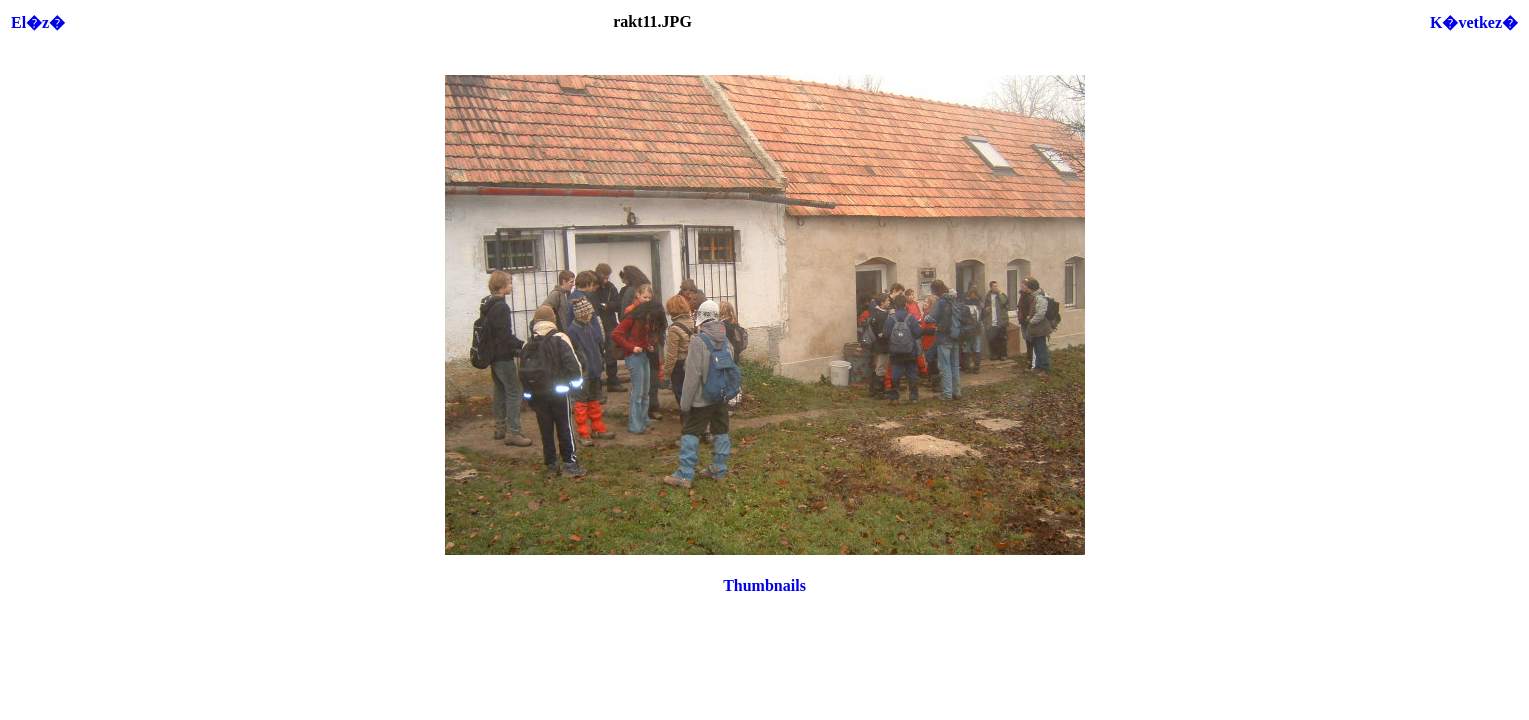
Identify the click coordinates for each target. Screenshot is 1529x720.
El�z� (38, 22)
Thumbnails (764, 585)
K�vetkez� (1474, 22)
